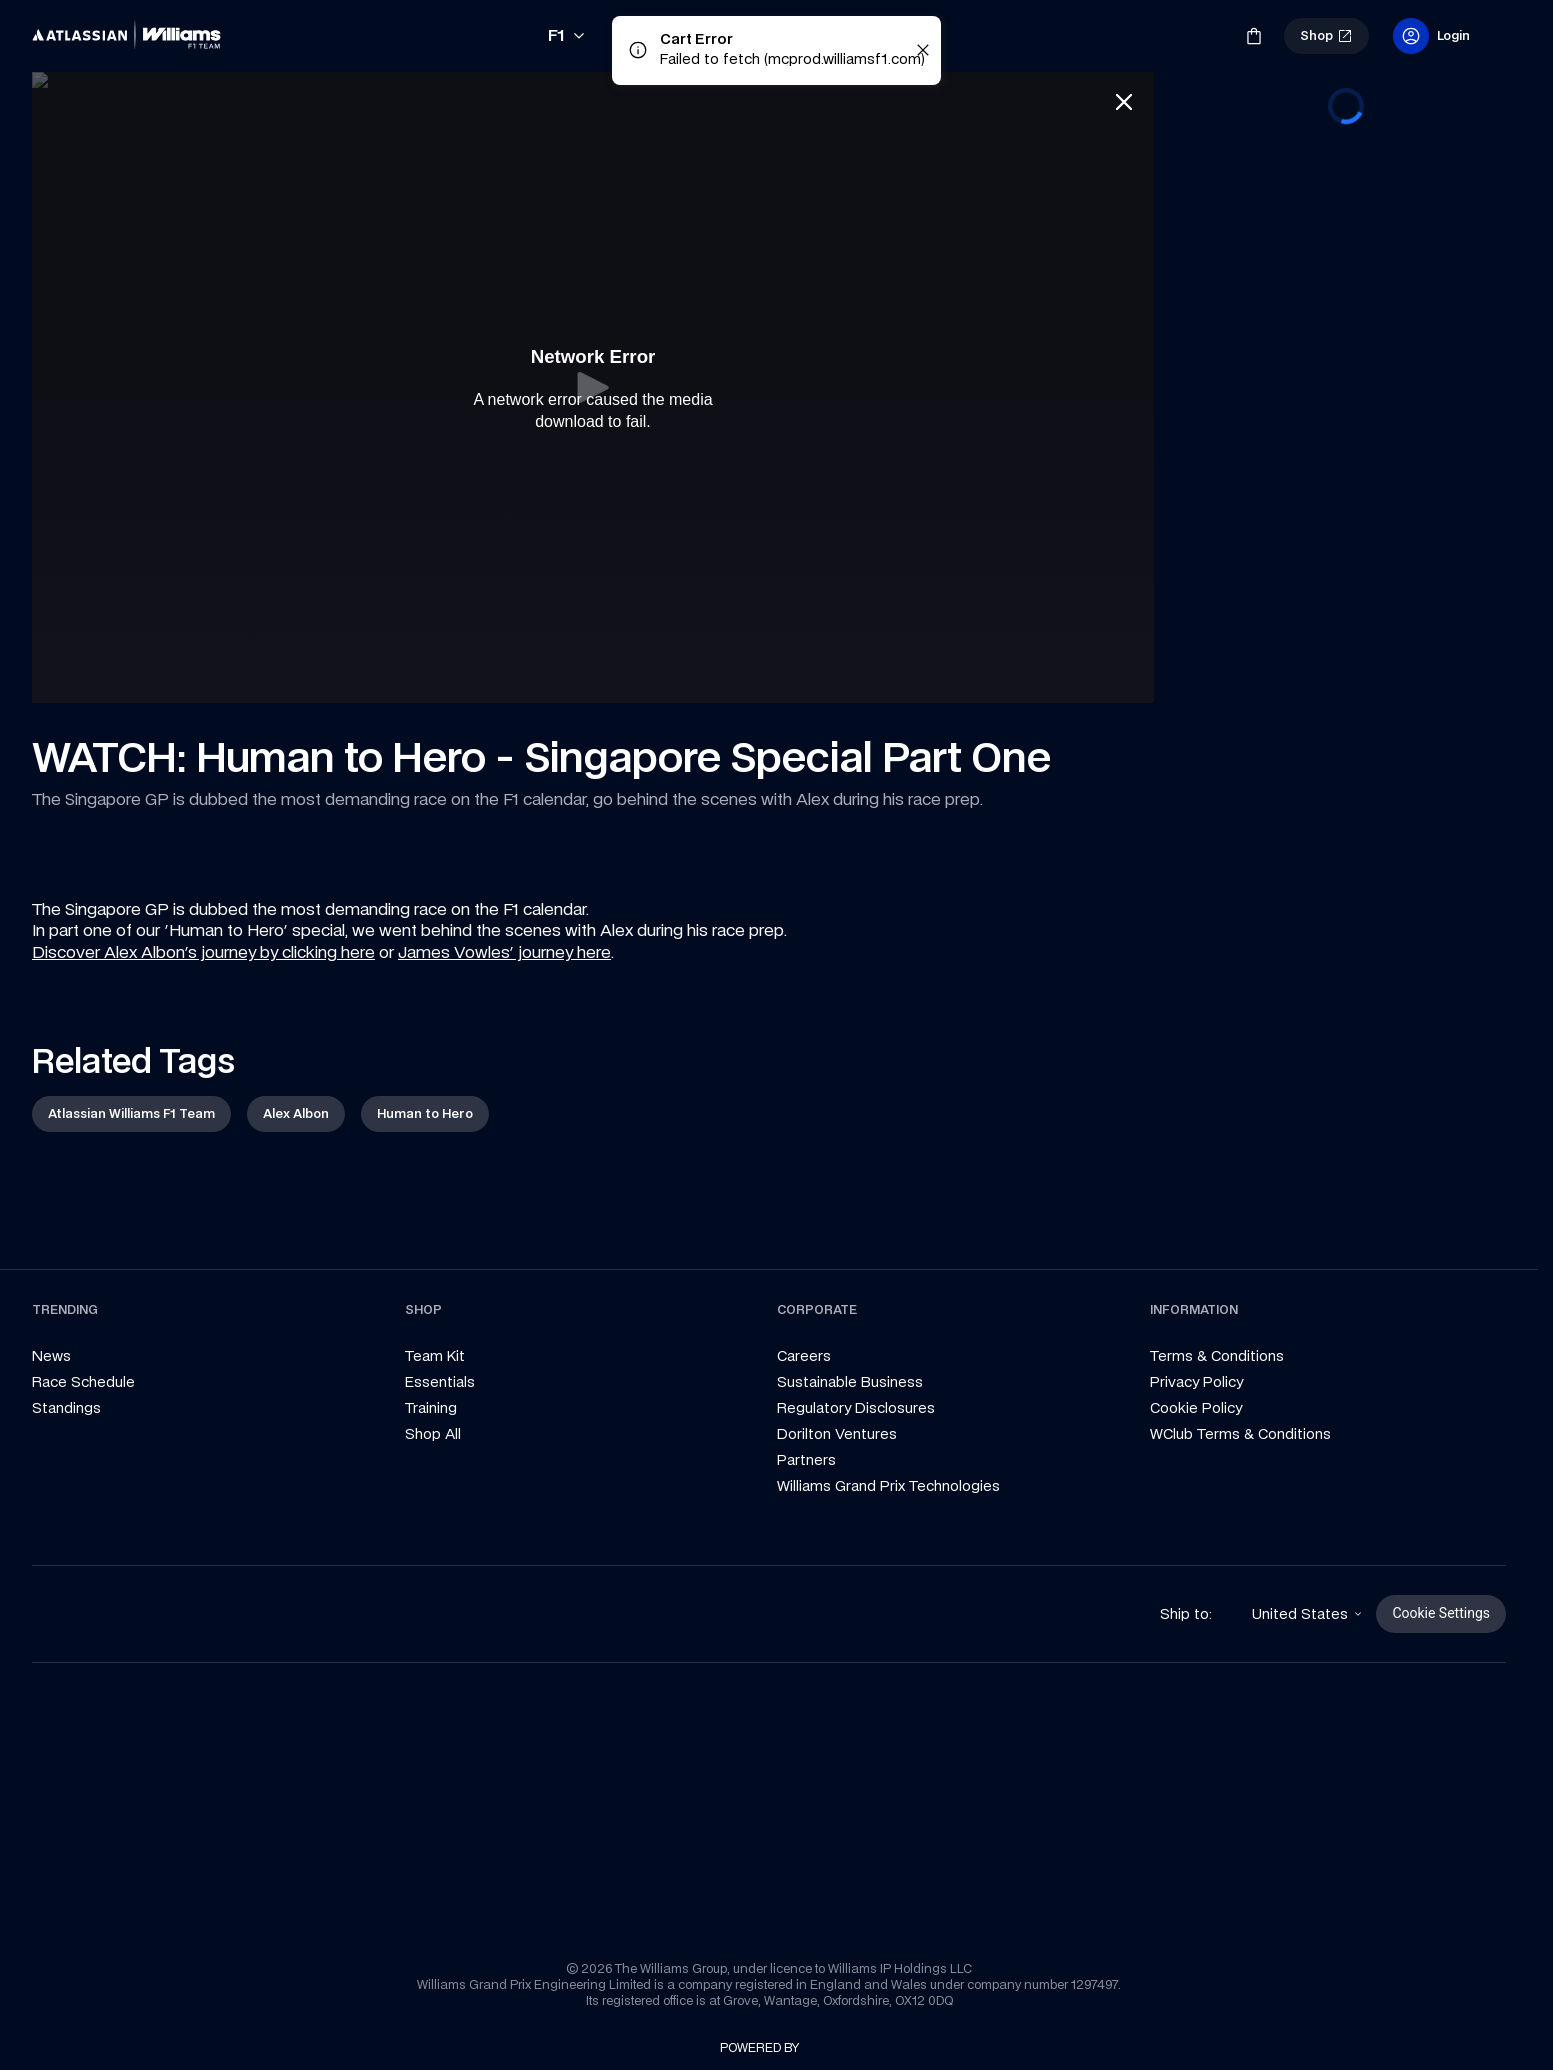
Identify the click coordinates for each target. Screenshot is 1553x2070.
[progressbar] (1346, 106)
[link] (132, 36)
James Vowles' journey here (504, 952)
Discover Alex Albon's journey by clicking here (203, 952)
